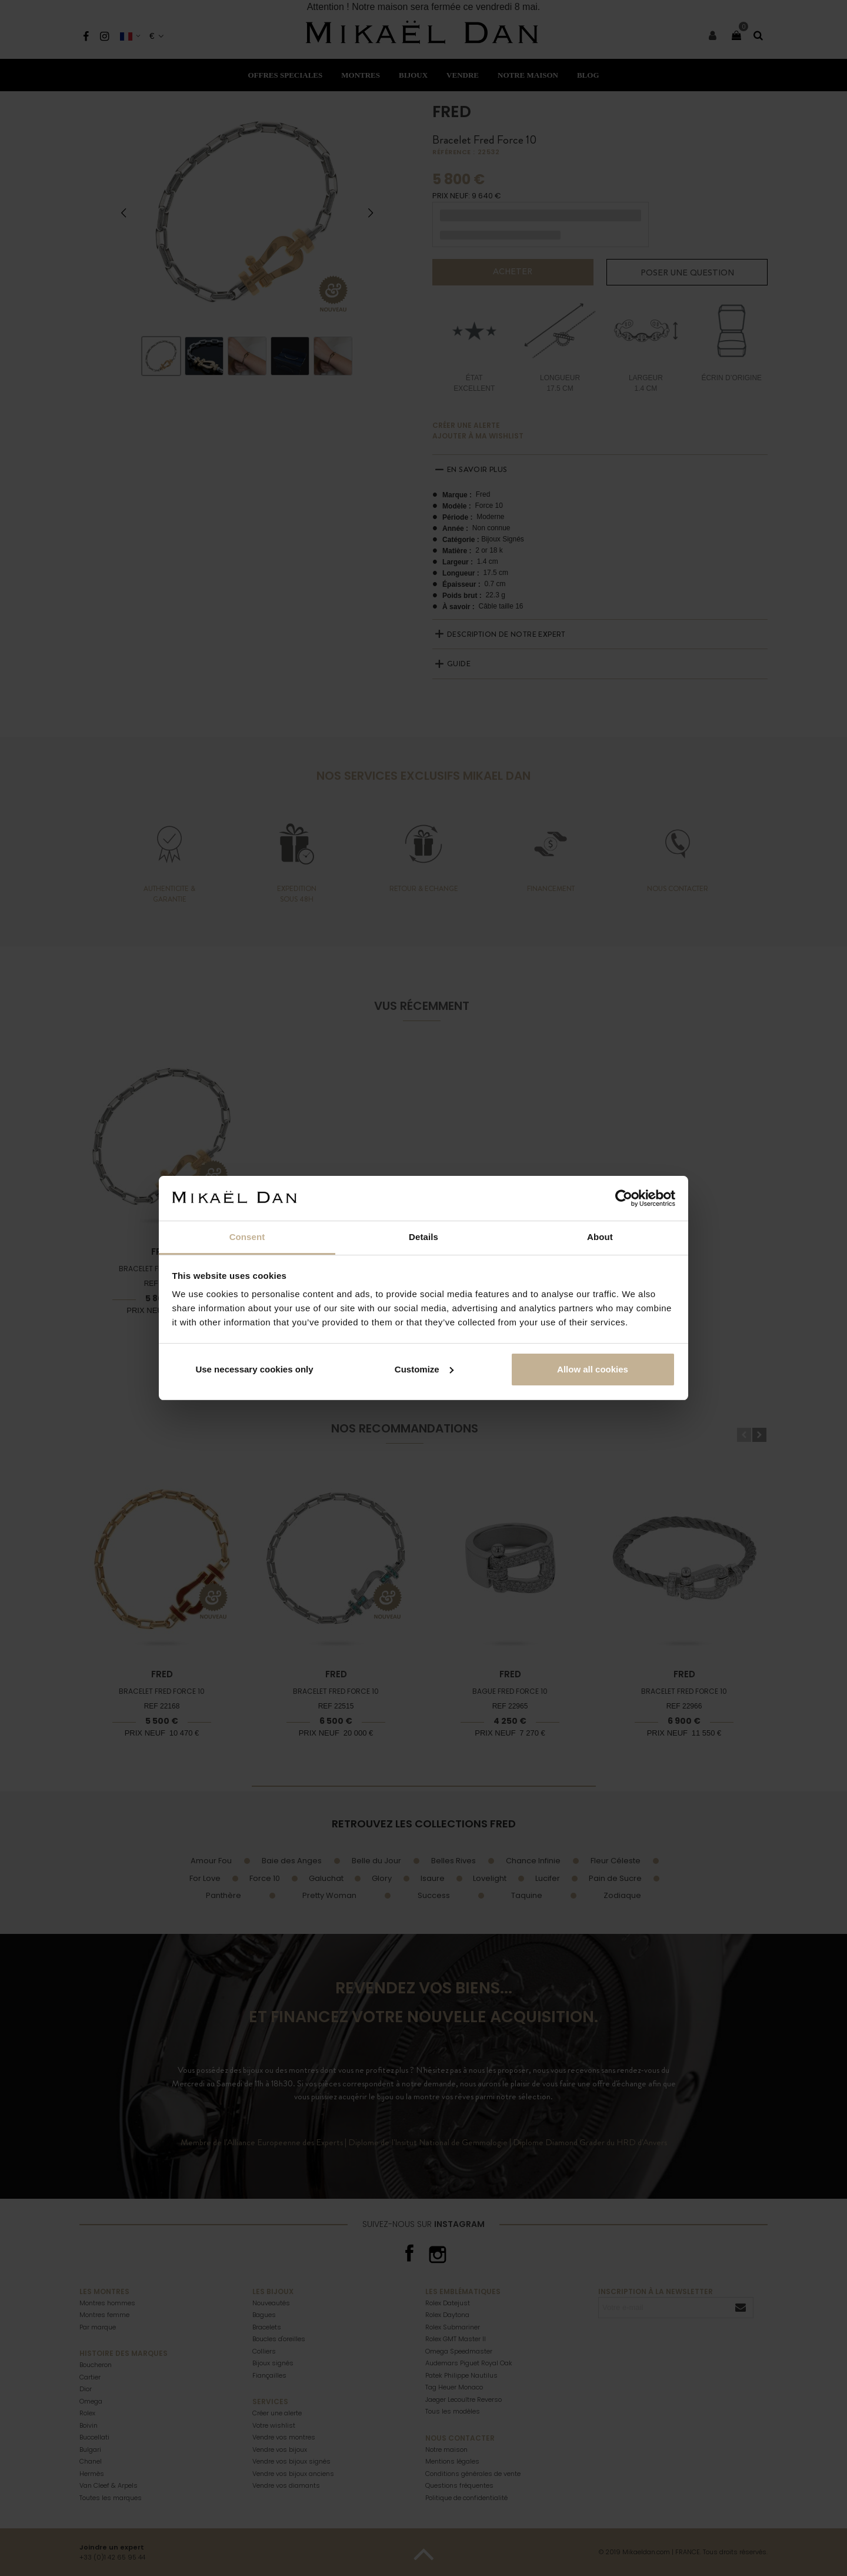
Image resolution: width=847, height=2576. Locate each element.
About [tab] (600, 1237)
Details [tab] (423, 1237)
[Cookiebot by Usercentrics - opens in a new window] (623, 1198)
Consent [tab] (247, 1237)
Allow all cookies (592, 1369)
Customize (424, 1369)
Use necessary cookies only (254, 1369)
